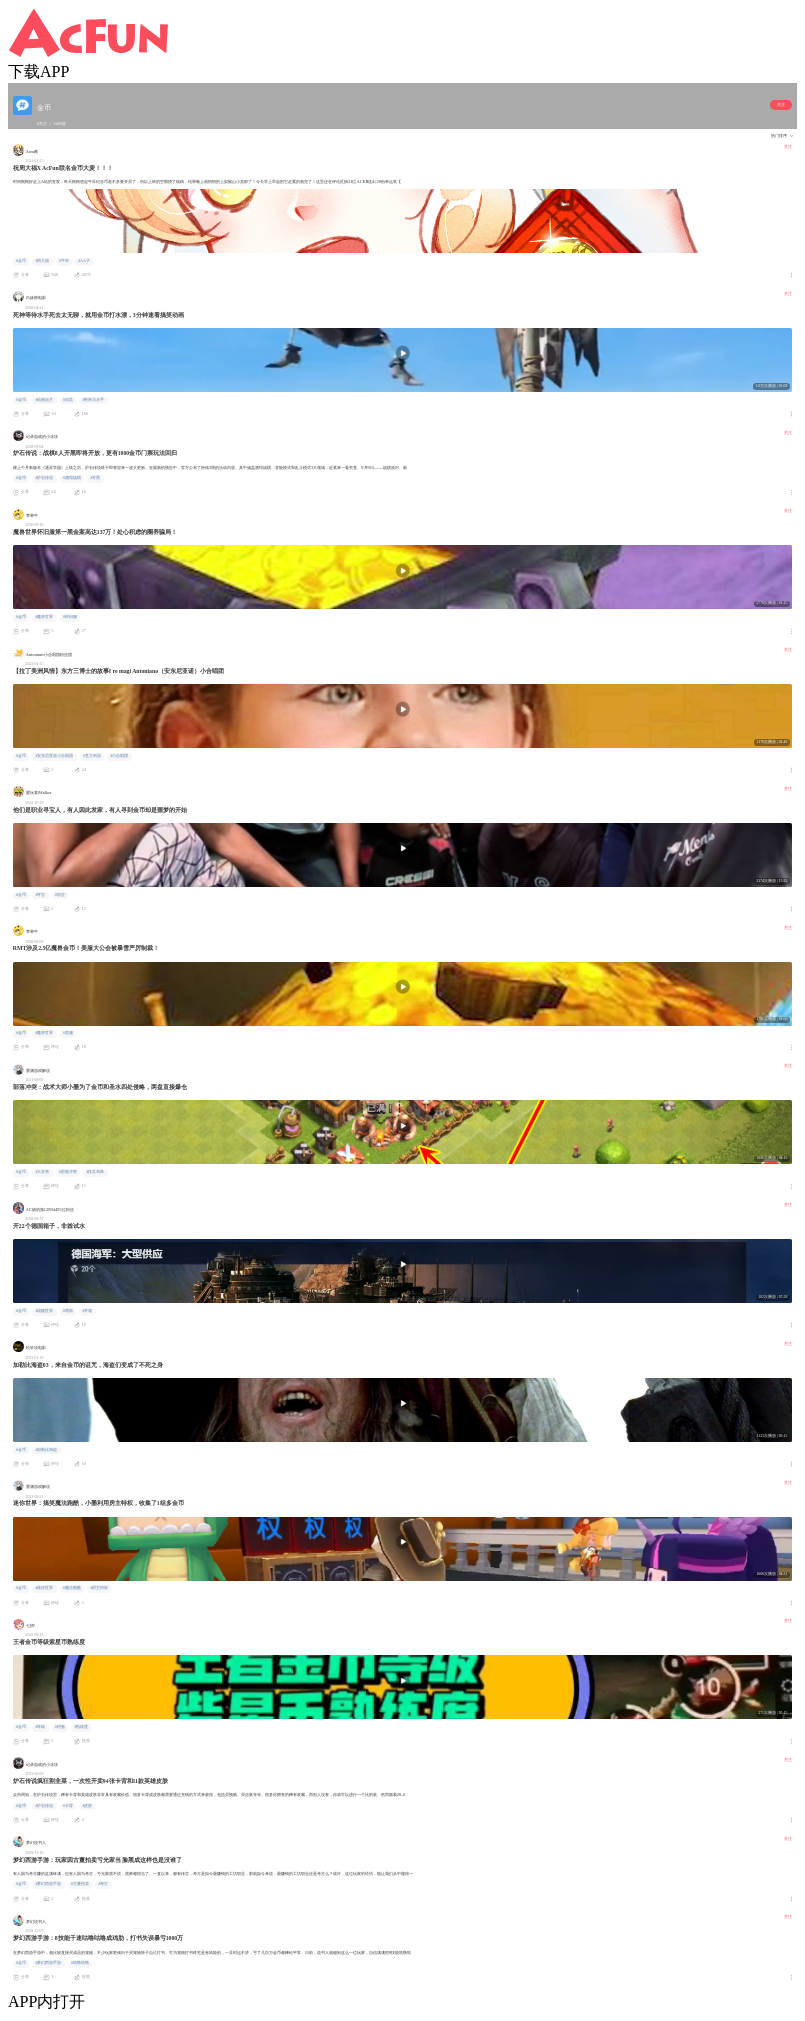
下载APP (38, 71)
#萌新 (68, 1311)
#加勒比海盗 (46, 1450)
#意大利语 (92, 756)
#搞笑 (68, 400)
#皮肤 (87, 1806)
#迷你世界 (44, 1588)
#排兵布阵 (95, 1172)
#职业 (60, 895)
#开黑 (95, 478)
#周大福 (42, 261)
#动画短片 (44, 400)
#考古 (103, 1884)
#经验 (60, 1727)
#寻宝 (40, 895)
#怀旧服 (70, 617)
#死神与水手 (93, 400)
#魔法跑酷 (72, 1588)
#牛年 (64, 261)
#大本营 (42, 1172)
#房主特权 (99, 1588)
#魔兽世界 (44, 617)
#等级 (40, 1727)
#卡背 (68, 1806)
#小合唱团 (119, 756)
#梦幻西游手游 (48, 1884)
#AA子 (83, 261)
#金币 (21, 261)
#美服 (68, 1033)
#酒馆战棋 (72, 478)
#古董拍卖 (80, 1884)
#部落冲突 (68, 1172)
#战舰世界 (44, 1311)
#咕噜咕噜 (80, 1963)
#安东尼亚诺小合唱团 (54, 756)
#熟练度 (81, 1727)
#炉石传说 (44, 478)
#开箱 (87, 1311)
